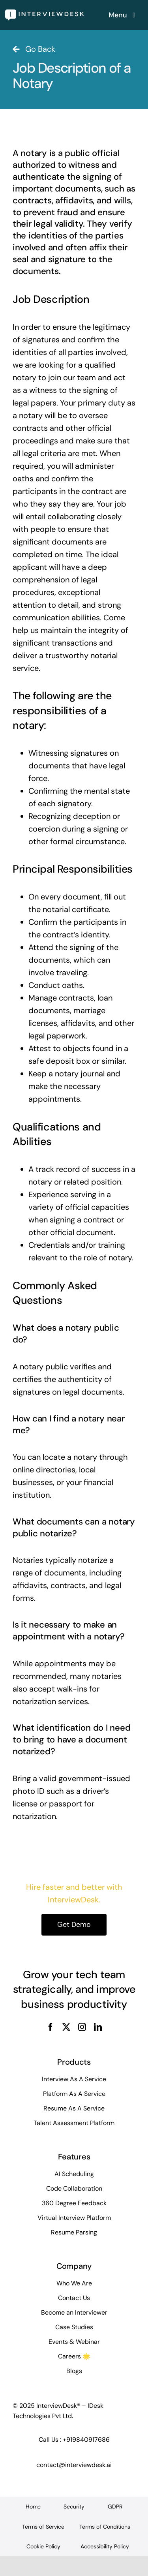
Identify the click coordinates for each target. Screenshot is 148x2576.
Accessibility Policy (105, 2546)
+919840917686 (86, 2439)
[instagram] (82, 2027)
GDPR (115, 2506)
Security (74, 2506)
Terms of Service (43, 2526)
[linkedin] (98, 2027)
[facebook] (50, 2027)
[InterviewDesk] (44, 13)
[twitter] (66, 2027)
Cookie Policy (43, 2546)
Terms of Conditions (104, 2526)
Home (33, 2506)
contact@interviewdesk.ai (74, 2465)
